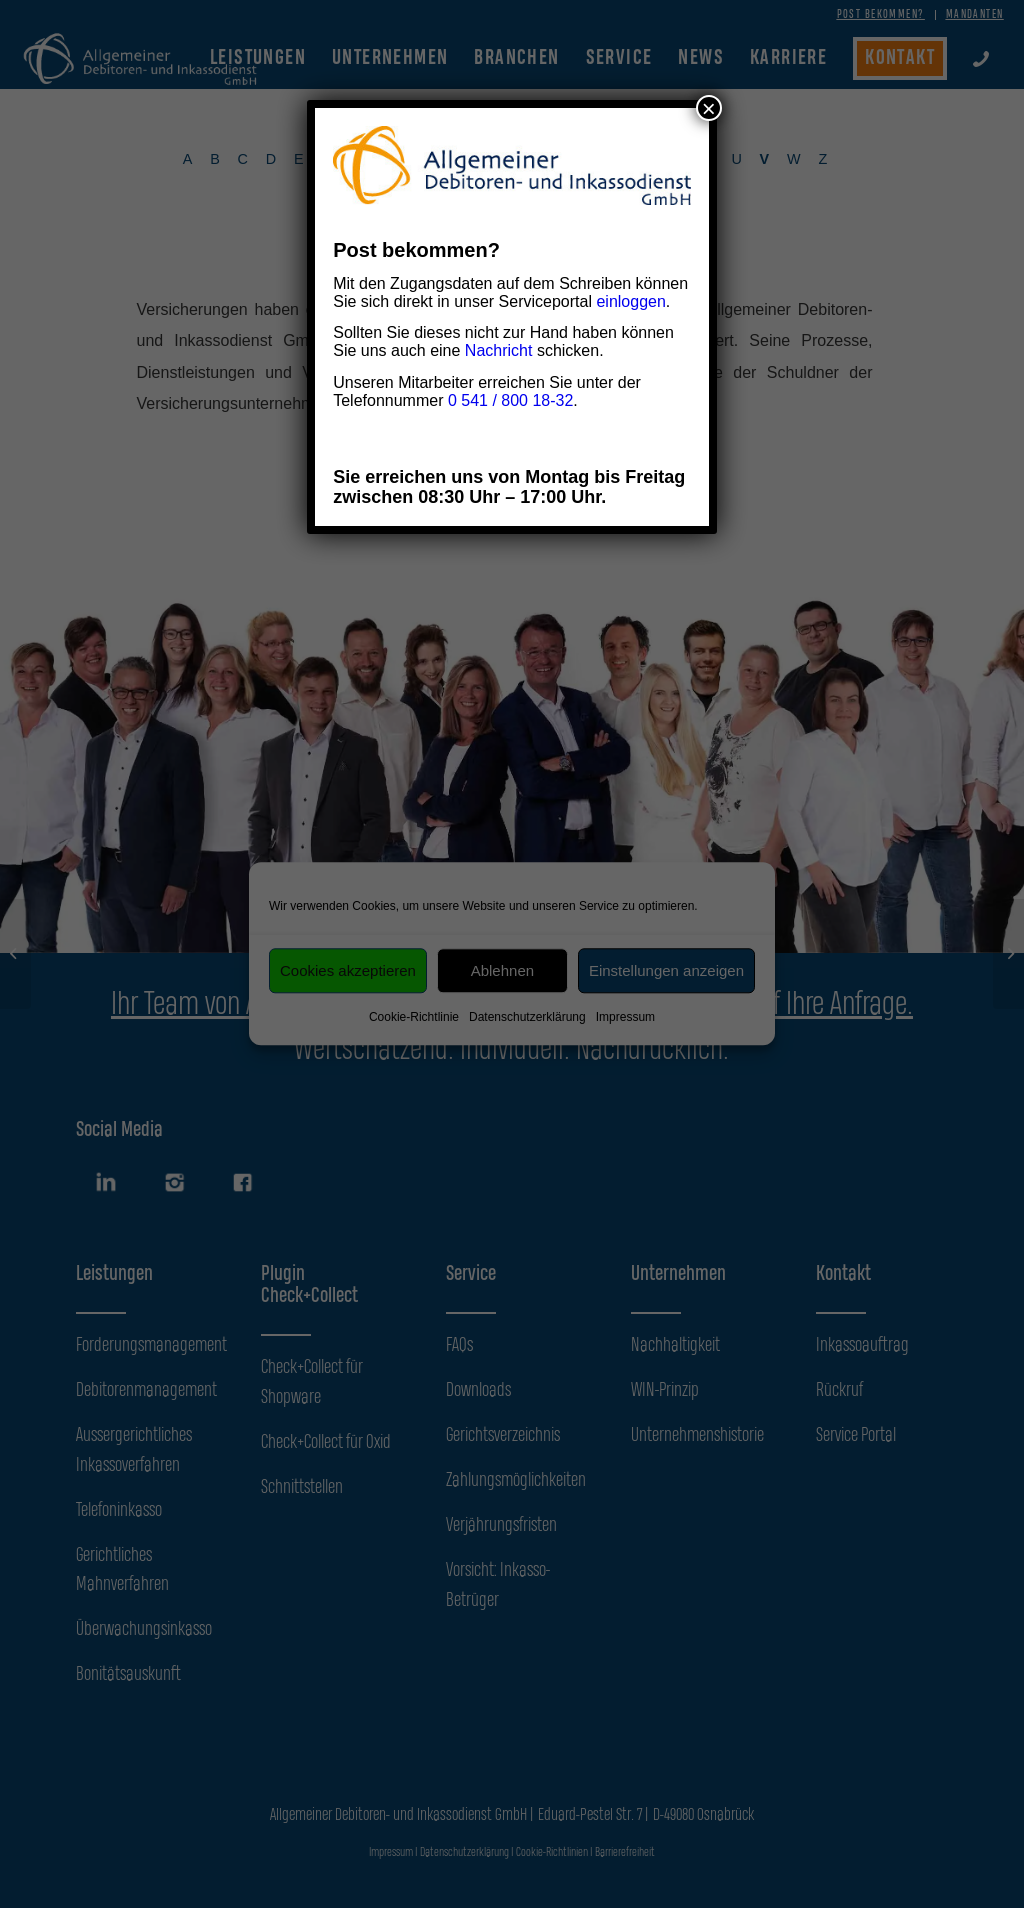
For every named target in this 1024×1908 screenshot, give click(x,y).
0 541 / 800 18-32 (510, 400)
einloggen (630, 301)
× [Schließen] (709, 108)
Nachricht (499, 350)
